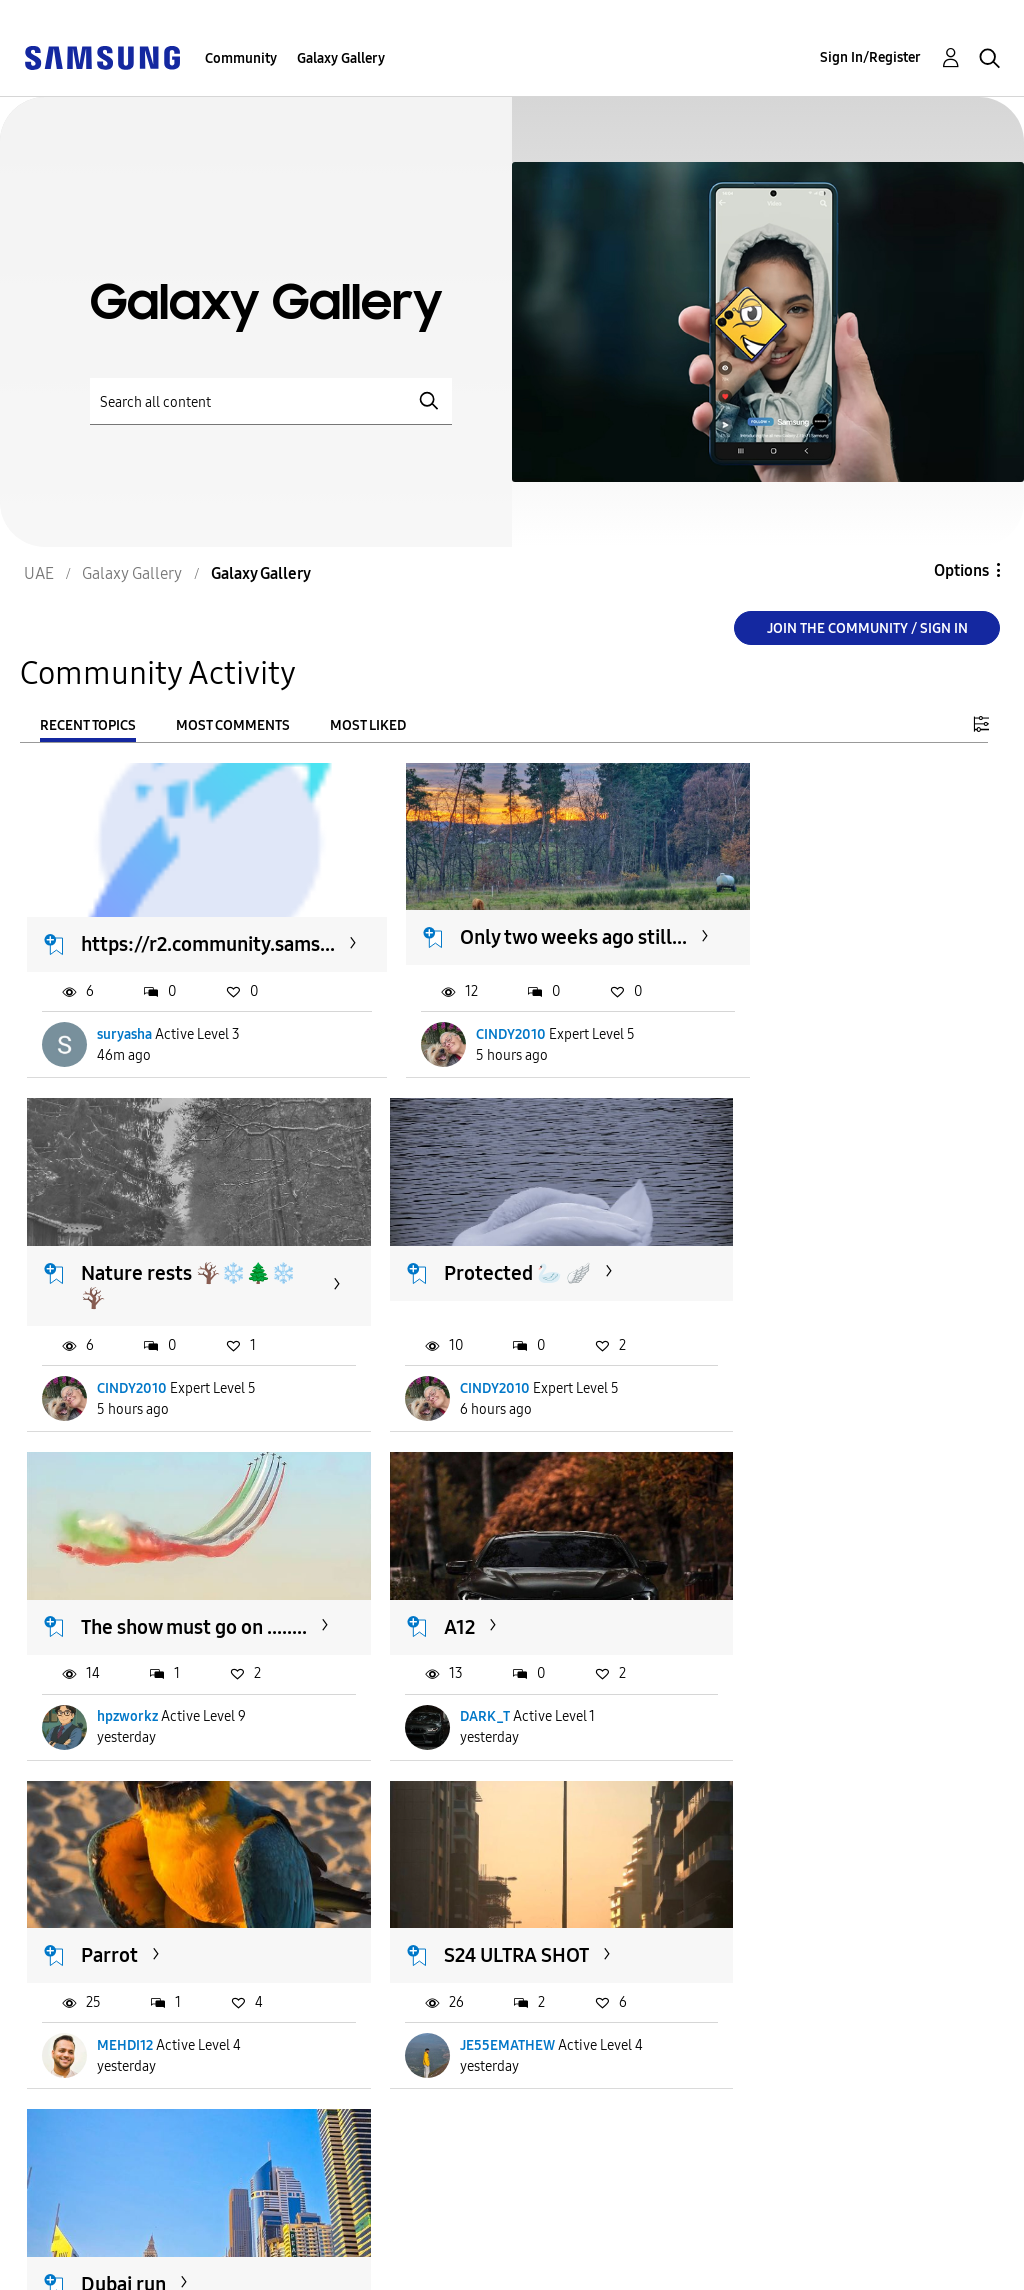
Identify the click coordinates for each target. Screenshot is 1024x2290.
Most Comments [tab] (233, 725)
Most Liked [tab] (368, 725)
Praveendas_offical (157, 2006)
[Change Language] (510, 2249)
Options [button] (961, 570)
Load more (88, 2129)
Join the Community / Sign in (867, 628)
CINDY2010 (514, 1038)
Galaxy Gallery (341, 58)
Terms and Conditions (325, 2233)
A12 (97, 1602)
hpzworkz (788, 1377)
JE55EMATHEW (805, 1692)
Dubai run (124, 1917)
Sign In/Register (870, 57)
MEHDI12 (456, 1692)
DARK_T (123, 1692)
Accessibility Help (99, 2233)
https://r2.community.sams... (209, 945)
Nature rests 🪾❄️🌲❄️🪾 (177, 1275)
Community (241, 58)
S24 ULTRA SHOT (814, 1602)
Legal (261, 2265)
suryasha (125, 1038)
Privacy (59, 2265)
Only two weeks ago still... (550, 935)
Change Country (632, 2249)
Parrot (440, 1602)
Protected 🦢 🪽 (485, 1263)
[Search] (271, 401)
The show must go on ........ (833, 1275)
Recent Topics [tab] (88, 725)
